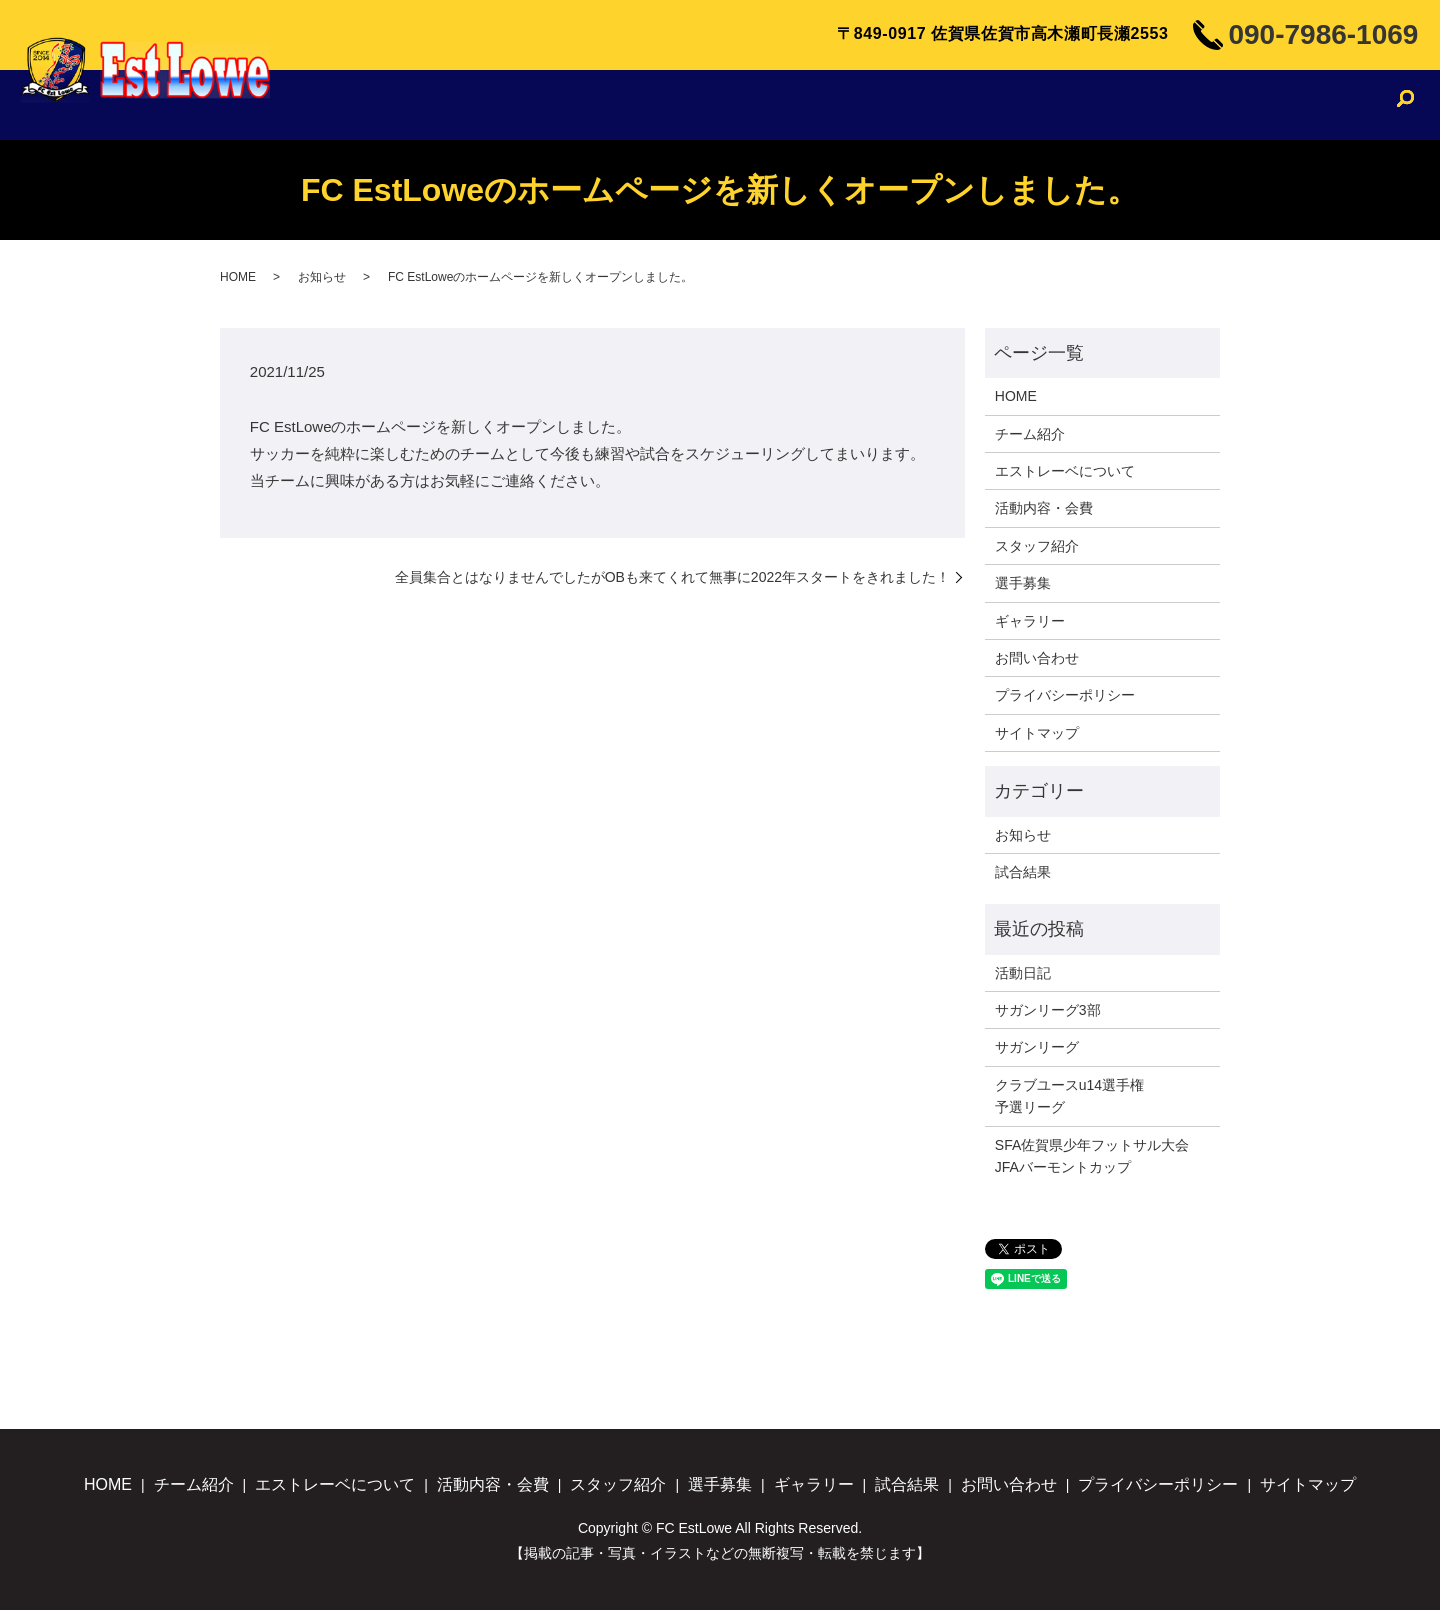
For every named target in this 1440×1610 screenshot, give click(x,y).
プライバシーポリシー (1065, 695)
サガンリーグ (1037, 1047)
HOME (426, 104)
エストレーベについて (654, 104)
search (1405, 107)
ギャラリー (1136, 104)
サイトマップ (1037, 733)
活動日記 (1023, 973)
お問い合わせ (1331, 104)
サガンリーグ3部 (1048, 1010)
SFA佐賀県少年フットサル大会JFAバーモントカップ (1092, 1156)
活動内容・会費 (814, 104)
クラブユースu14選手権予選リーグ (1069, 1096)
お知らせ (322, 277)
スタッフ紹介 (941, 104)
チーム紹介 (512, 104)
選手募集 (1043, 104)
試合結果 (1229, 104)
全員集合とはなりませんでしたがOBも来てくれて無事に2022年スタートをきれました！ (672, 577)
